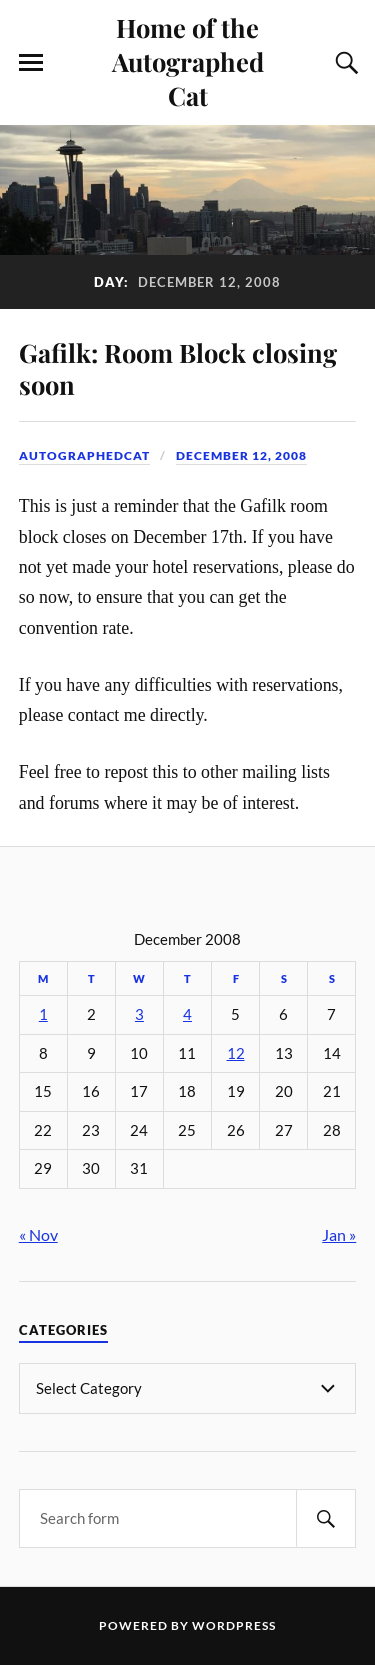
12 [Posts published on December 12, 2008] (236, 1053)
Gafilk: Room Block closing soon (178, 368)
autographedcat (84, 455)
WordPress (234, 1625)
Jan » (339, 1234)
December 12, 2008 (241, 455)
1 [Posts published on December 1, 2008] (43, 1014)
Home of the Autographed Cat (188, 61)
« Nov (38, 1234)
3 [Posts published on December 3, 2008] (139, 1014)
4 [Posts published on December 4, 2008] (187, 1014)
